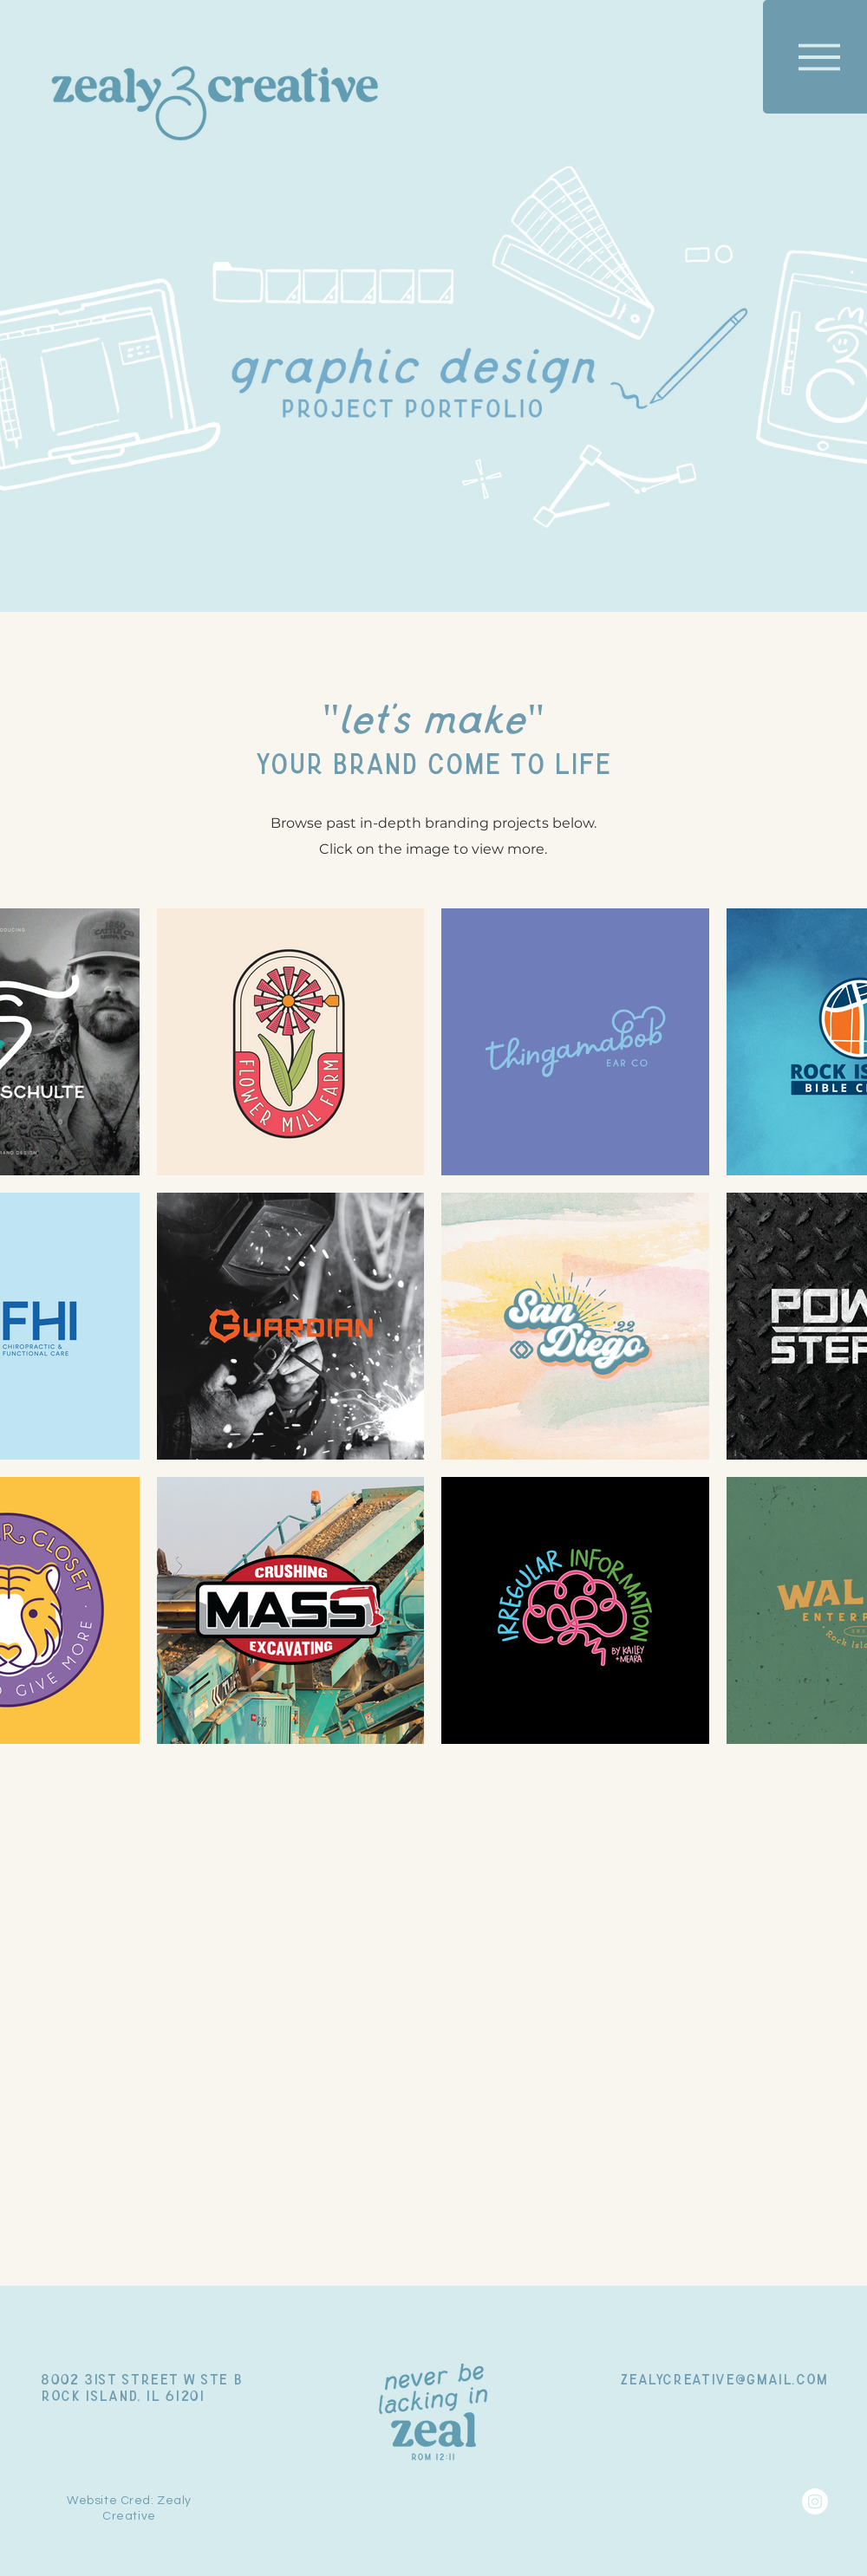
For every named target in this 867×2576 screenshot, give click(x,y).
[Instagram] (815, 2501)
